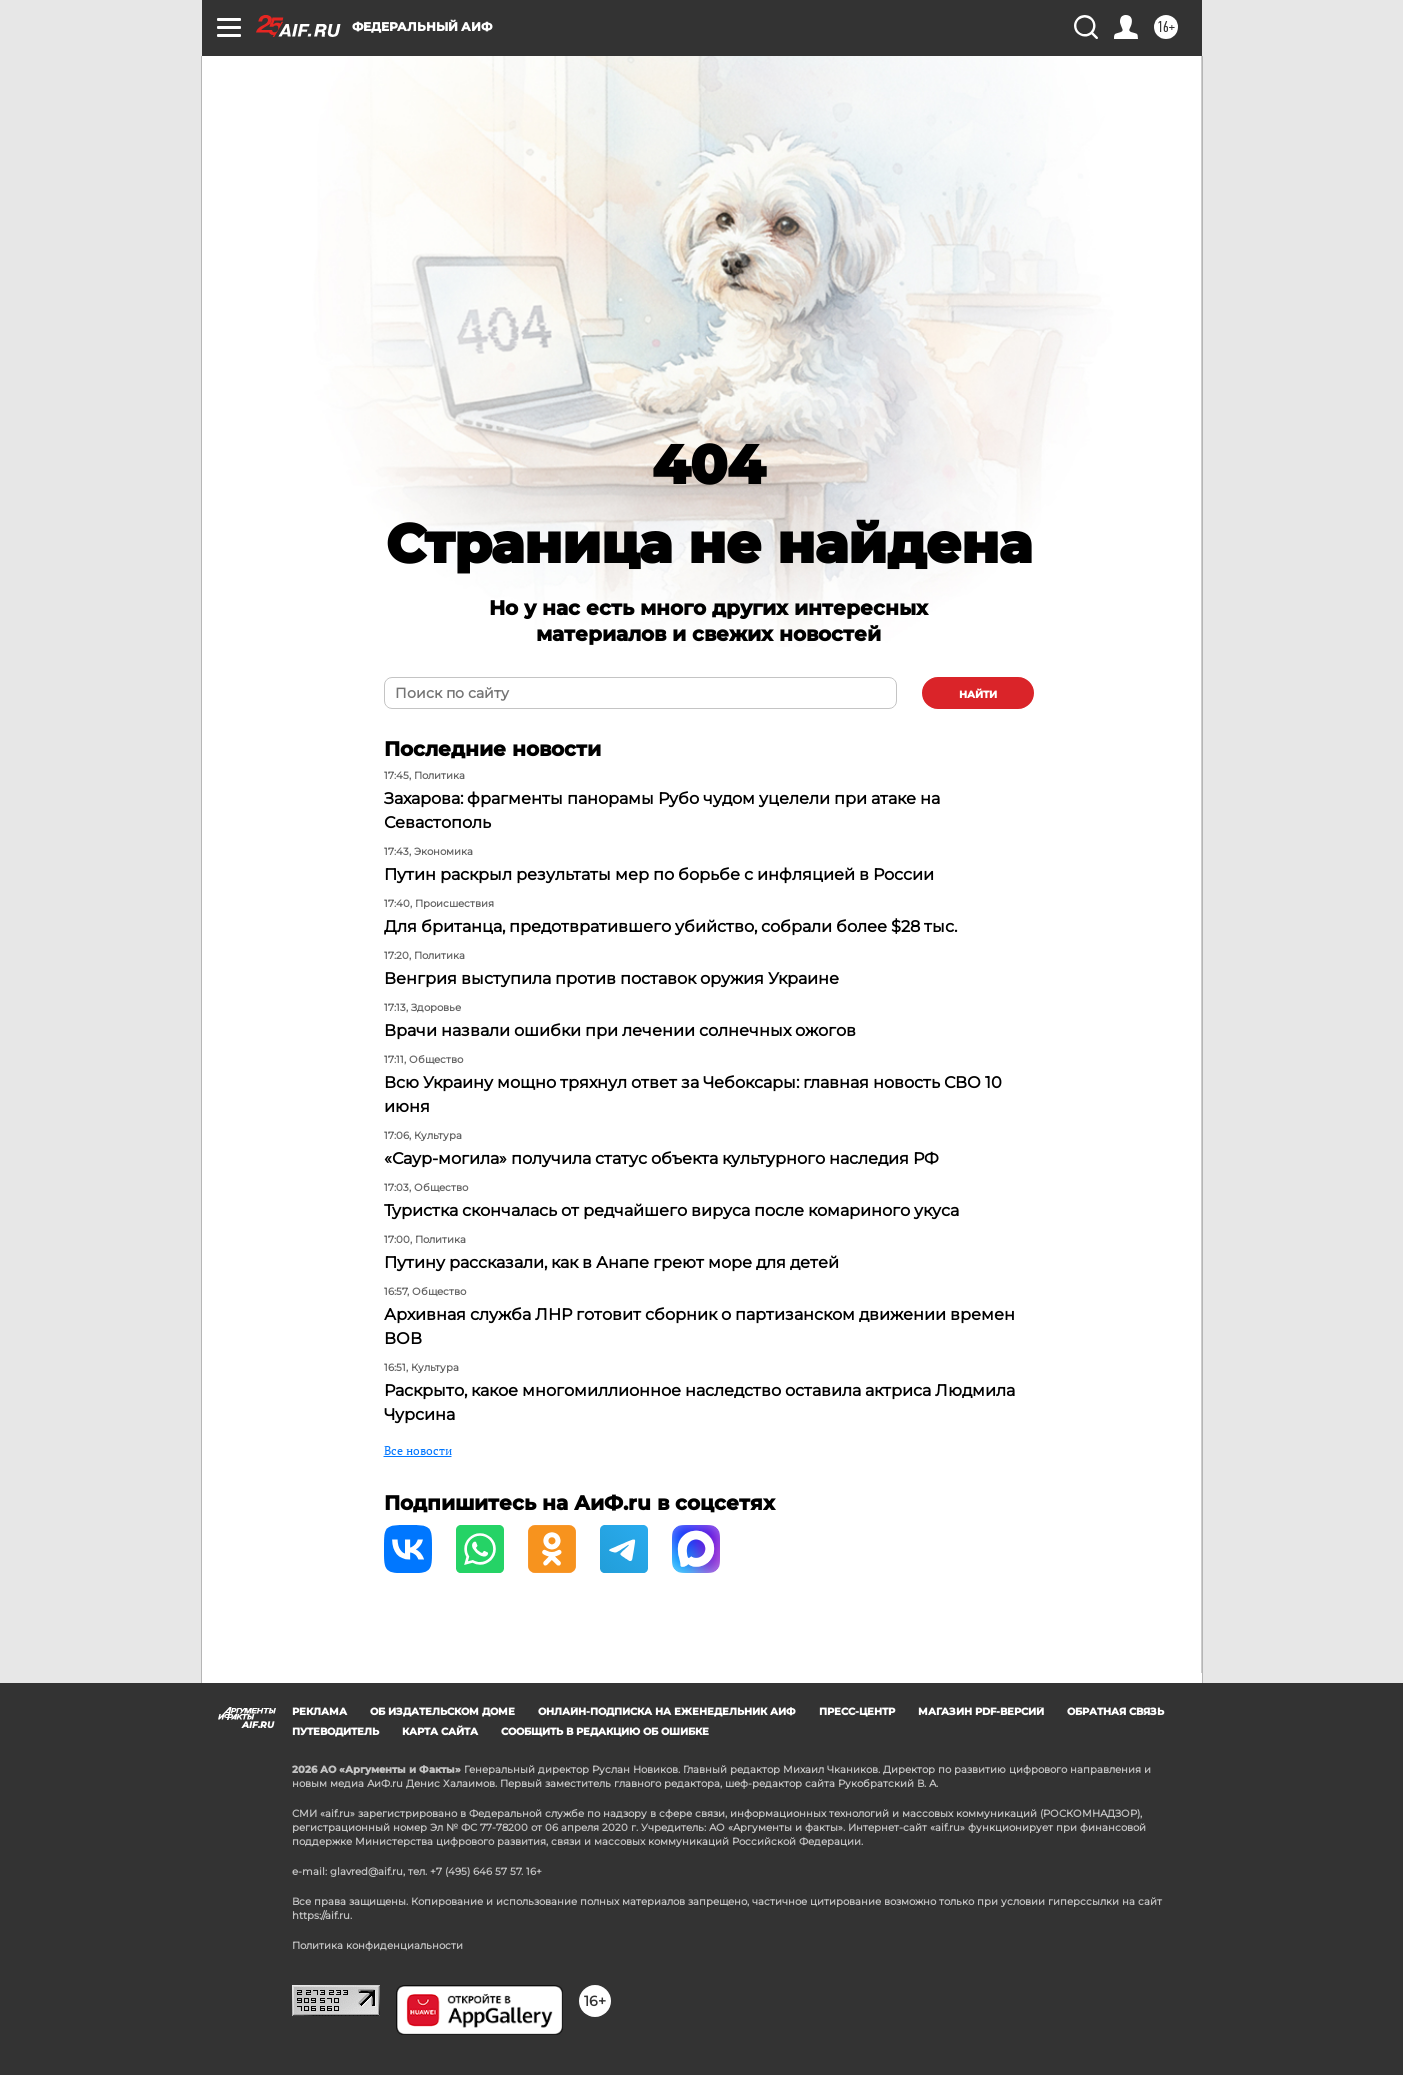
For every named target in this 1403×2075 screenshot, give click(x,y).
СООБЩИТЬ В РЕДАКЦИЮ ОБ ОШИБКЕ (605, 1731)
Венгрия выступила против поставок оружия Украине (611, 978)
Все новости (418, 1450)
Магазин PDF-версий (981, 1711)
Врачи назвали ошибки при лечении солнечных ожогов (620, 1030)
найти (978, 694)
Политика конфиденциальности (377, 1945)
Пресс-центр (857, 1711)
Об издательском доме (442, 1711)
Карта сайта (440, 1731)
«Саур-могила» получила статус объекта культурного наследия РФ (661, 1158)
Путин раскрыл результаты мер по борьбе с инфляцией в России (659, 874)
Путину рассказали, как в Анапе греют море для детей (611, 1262)
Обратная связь (1115, 1711)
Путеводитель (335, 1731)
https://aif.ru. (322, 1915)
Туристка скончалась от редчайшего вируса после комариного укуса (671, 1210)
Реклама (319, 1711)
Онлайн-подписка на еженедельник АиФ (667, 1711)
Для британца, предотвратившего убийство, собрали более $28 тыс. (670, 926)
